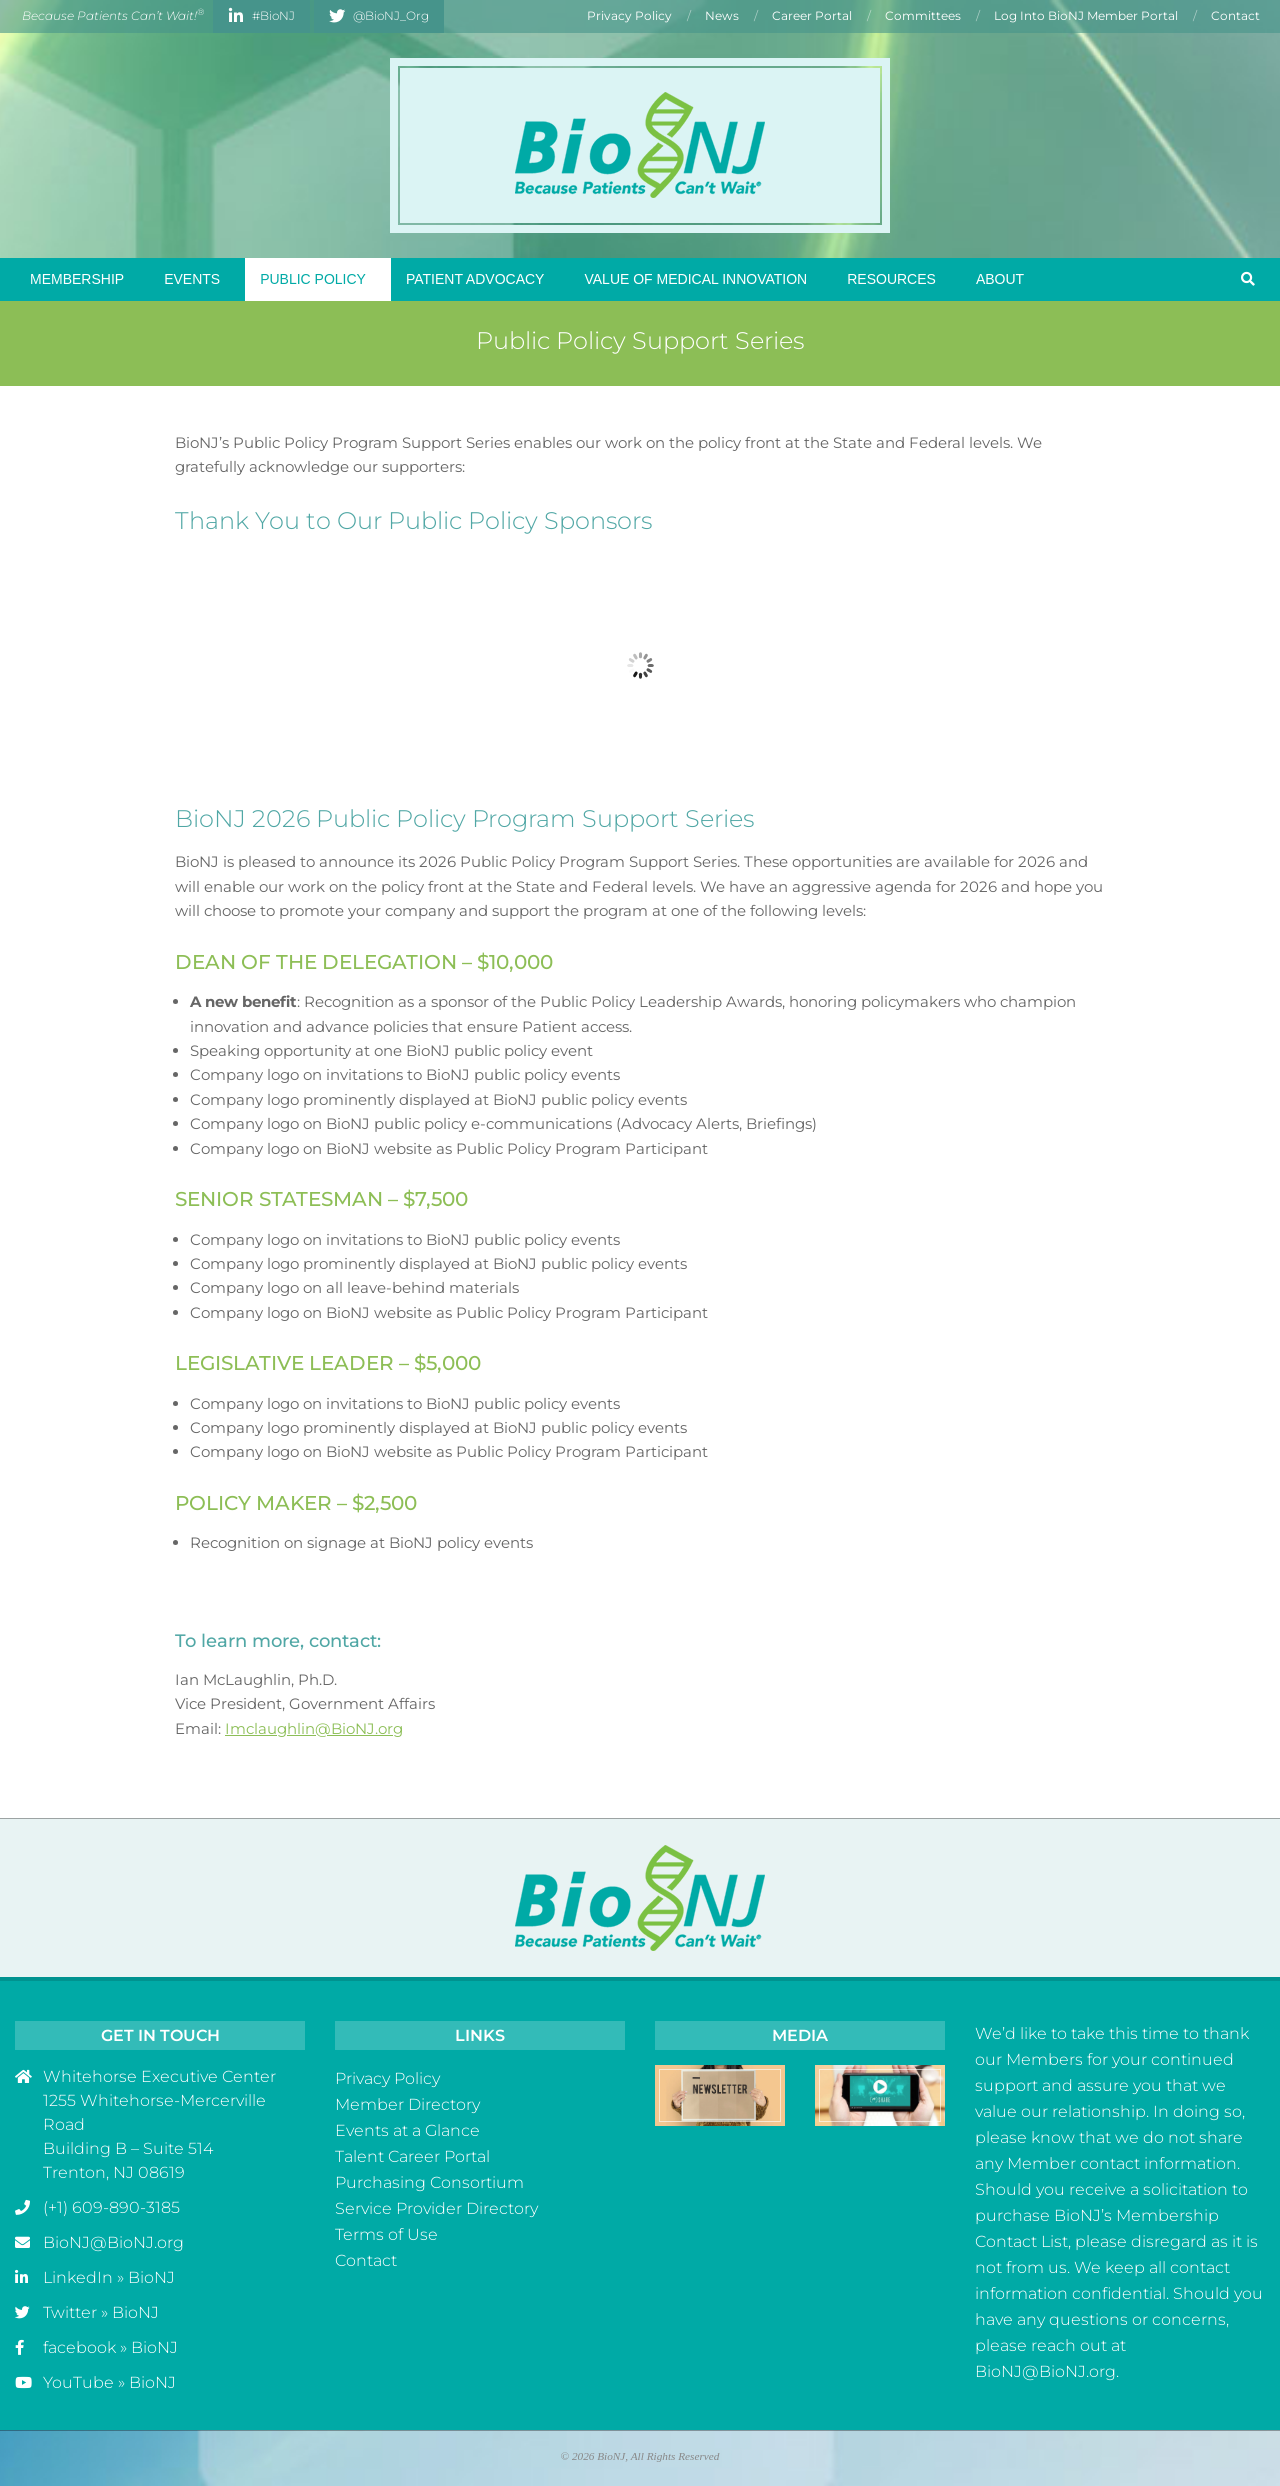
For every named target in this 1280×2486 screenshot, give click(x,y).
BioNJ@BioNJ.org (113, 2242)
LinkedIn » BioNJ (109, 2277)
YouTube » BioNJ (109, 2382)
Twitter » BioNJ (101, 2312)
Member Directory (407, 2104)
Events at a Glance (407, 2130)
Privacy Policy (387, 2078)
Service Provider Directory (436, 2208)
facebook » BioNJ (110, 2347)
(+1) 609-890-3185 (111, 2207)
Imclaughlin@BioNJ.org (314, 1728)
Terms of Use (386, 2234)
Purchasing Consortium (429, 2182)
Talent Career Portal (412, 2156)
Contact (366, 2260)
